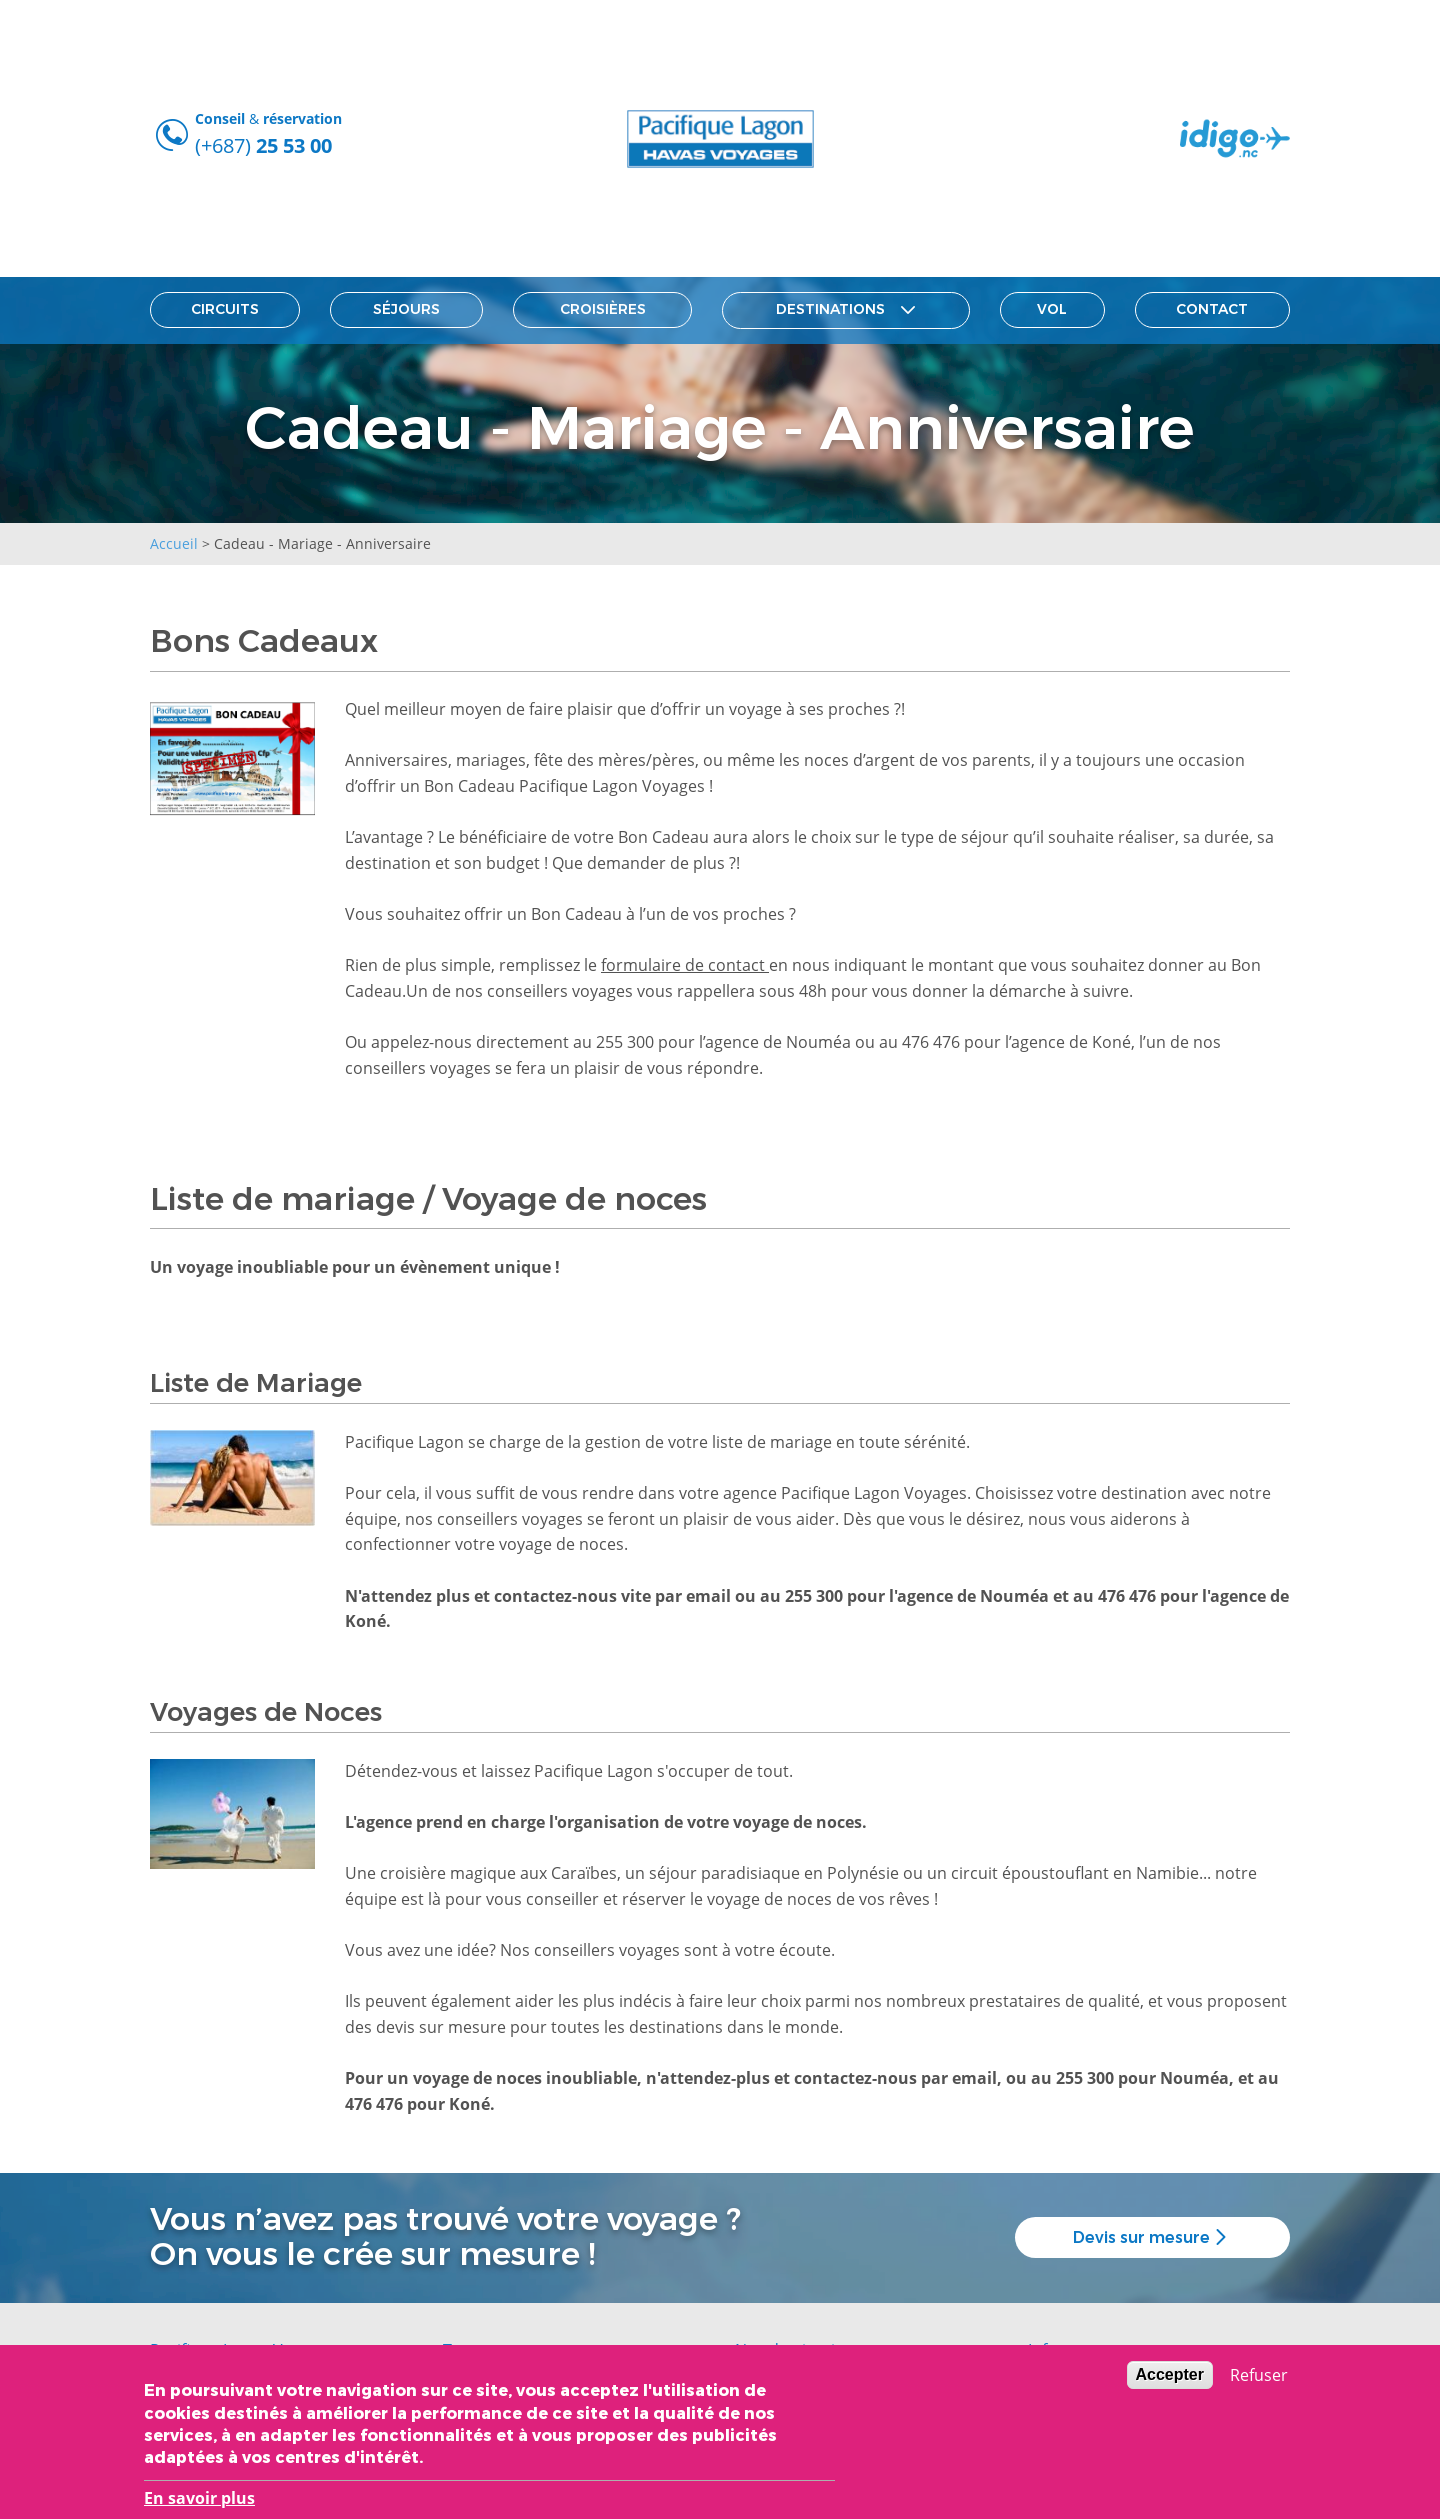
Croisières (603, 309)
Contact (1212, 309)
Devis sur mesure (1152, 2237)
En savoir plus (199, 2502)
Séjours (406, 309)
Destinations (845, 310)
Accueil (174, 543)
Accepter (1170, 2378)
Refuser (1259, 2379)
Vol (1052, 309)
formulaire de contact (685, 965)
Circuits (225, 309)
